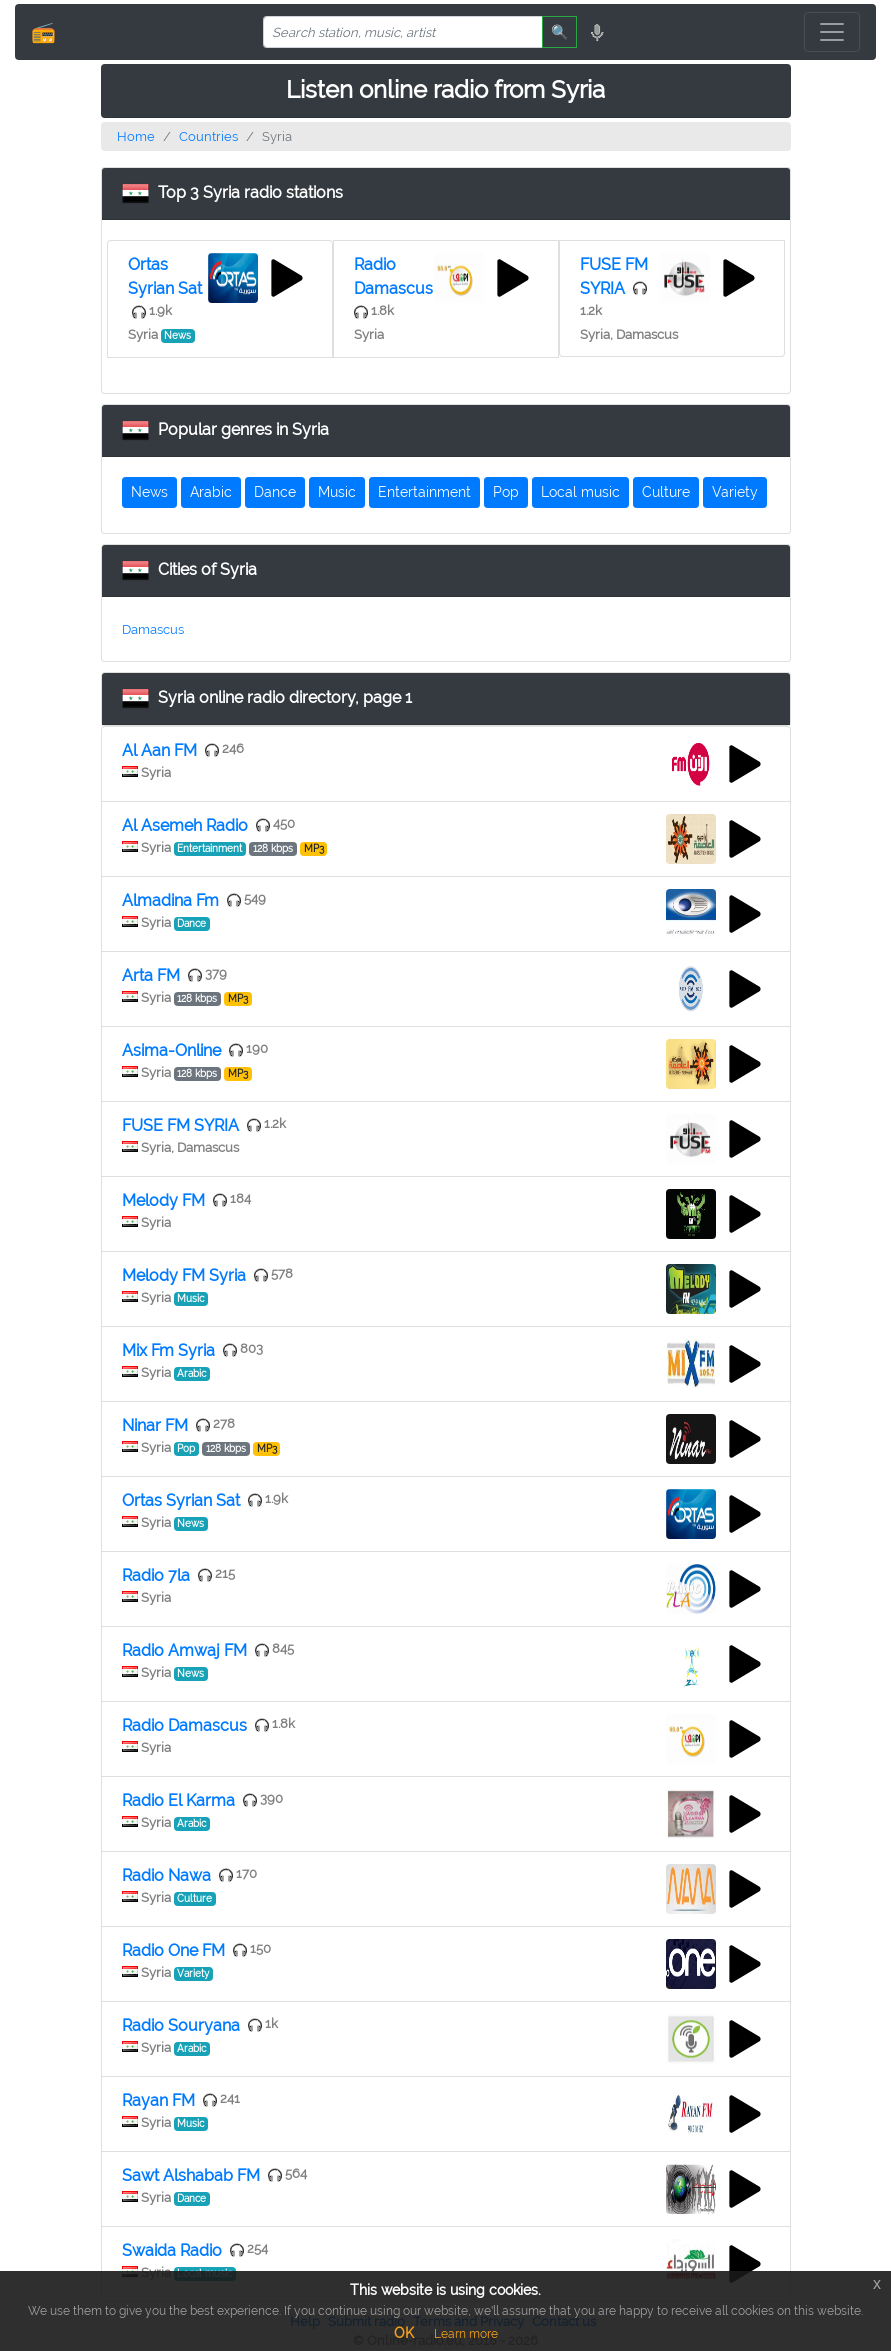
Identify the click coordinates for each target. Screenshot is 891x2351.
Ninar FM (155, 1425)
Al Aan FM (159, 750)
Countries (208, 136)
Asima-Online (171, 1050)
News (149, 492)
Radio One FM (173, 1950)
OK (404, 2333)
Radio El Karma (178, 1800)
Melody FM (163, 1200)
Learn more (466, 2334)
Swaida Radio (172, 2250)
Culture (666, 492)
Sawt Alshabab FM (191, 2175)
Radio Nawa (166, 1875)
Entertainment (424, 492)
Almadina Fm (170, 900)
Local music (580, 492)
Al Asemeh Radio (185, 825)
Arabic (211, 492)
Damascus (153, 629)
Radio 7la (156, 1575)
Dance (275, 492)
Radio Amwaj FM (184, 1650)
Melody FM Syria (184, 1275)
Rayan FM (158, 2100)
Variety (735, 492)
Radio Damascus (184, 1725)
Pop (506, 492)
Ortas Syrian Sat (181, 1500)
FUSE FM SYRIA (180, 1125)
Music (337, 492)
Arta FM (151, 975)
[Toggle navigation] (832, 32)
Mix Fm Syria (168, 1350)
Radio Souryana (181, 2025)
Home (136, 136)
